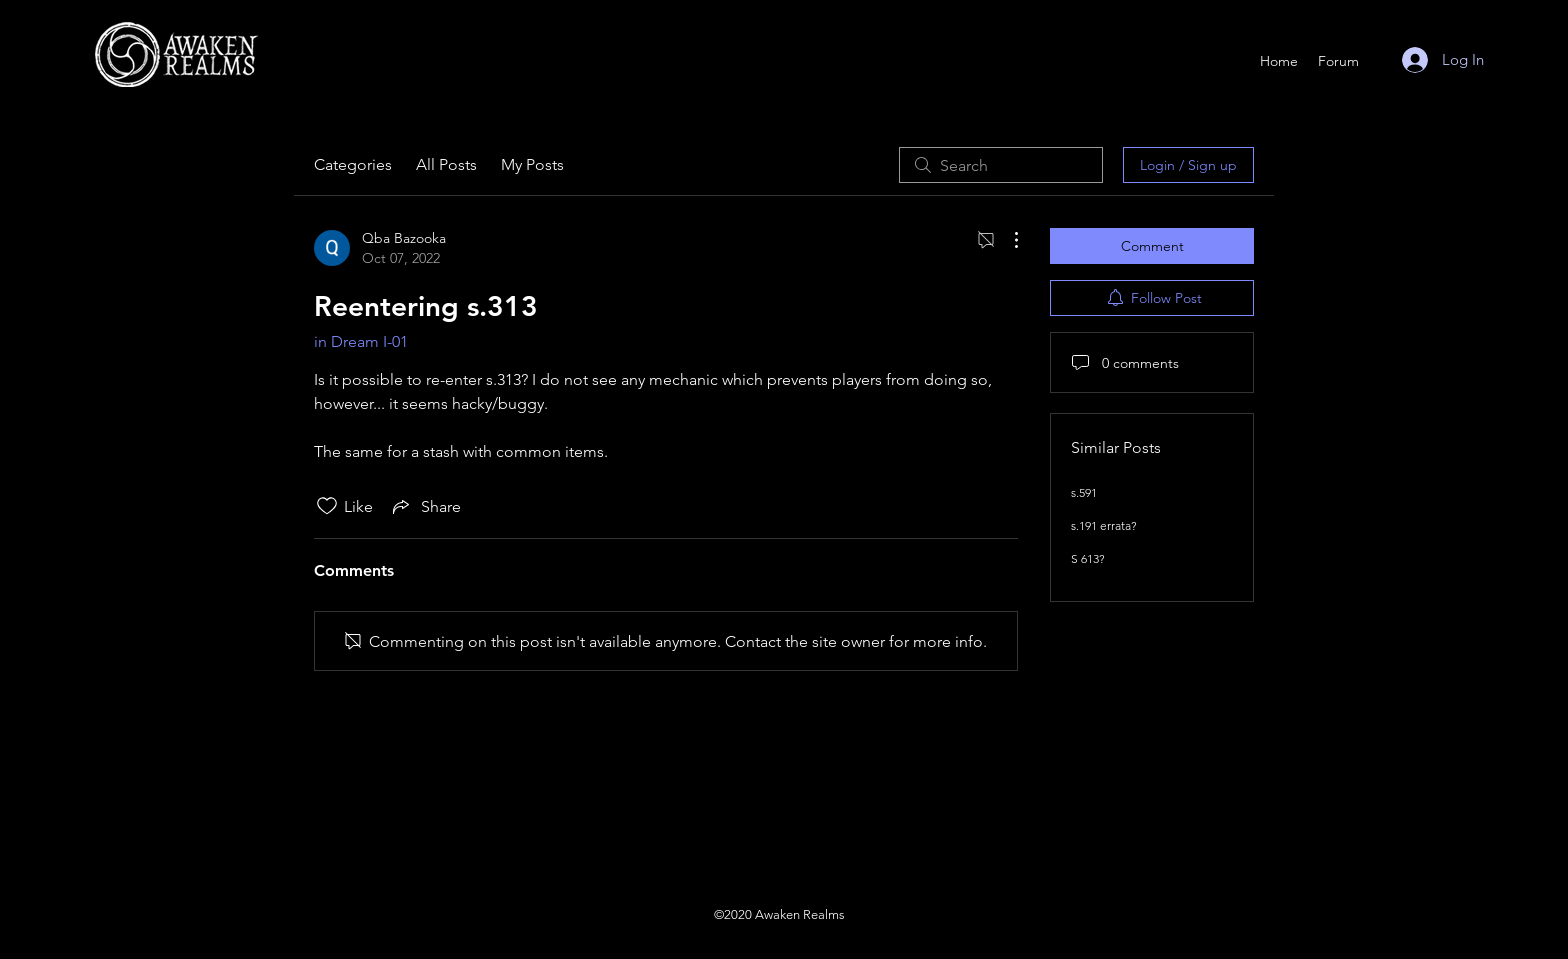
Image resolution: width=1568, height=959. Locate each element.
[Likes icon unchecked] (327, 506)
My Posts (532, 164)
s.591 (1084, 492)
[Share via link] (425, 506)
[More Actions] (1006, 240)
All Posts (446, 164)
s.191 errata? (1104, 525)
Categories (353, 164)
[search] (1001, 165)
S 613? (1088, 558)
